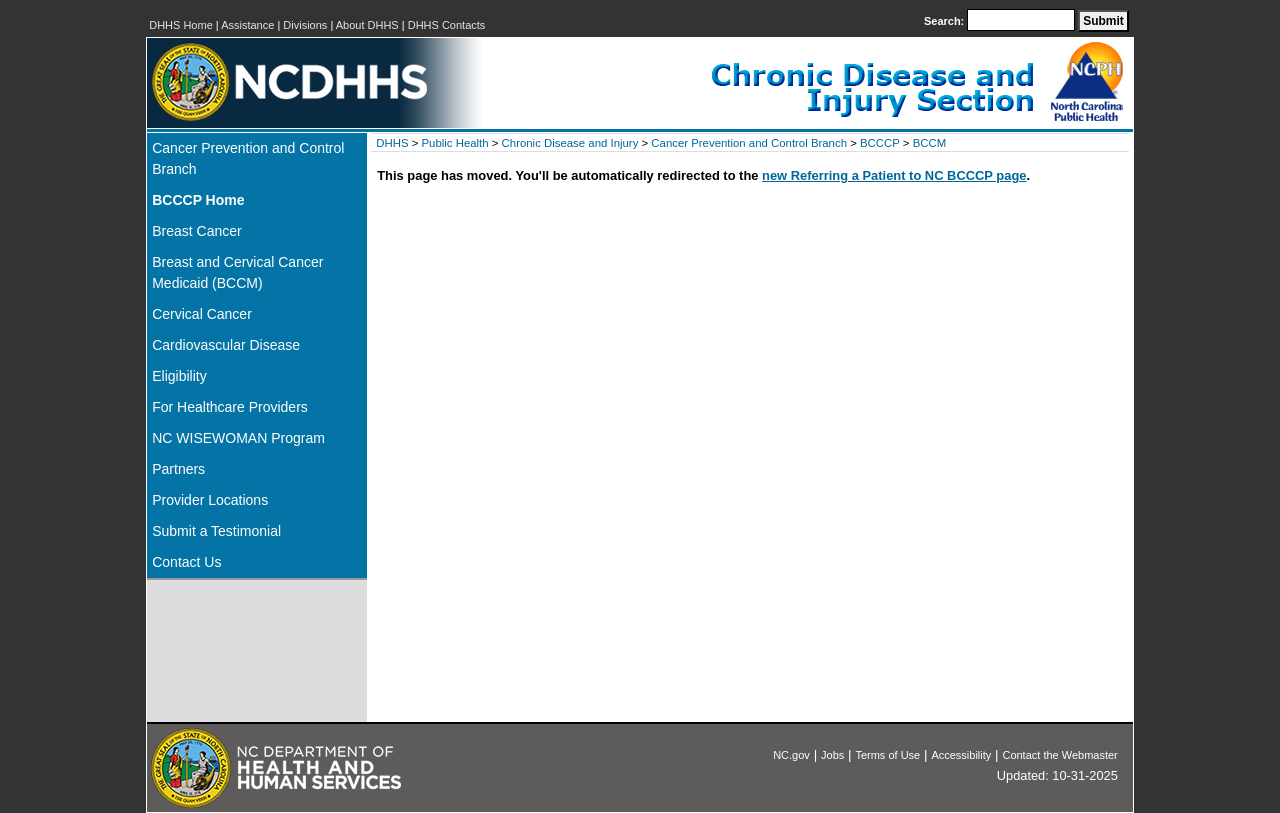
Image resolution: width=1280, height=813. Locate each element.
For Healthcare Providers (230, 407)
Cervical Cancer (202, 314)
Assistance (247, 25)
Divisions (305, 25)
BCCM (930, 143)
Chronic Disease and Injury (570, 143)
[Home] (257, 200)
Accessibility (961, 755)
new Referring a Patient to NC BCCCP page (894, 175)
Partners (178, 469)
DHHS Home (181, 25)
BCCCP (880, 143)
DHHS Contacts (447, 25)
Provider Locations (210, 500)
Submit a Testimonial (216, 531)
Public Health (454, 143)
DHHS (392, 143)
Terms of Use (887, 755)
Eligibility (179, 376)
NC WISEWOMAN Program (238, 438)
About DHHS (367, 25)
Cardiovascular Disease (226, 345)
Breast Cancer (196, 231)
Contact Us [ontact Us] (186, 562)
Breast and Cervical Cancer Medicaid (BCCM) (237, 272)
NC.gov (791, 755)
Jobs (832, 755)
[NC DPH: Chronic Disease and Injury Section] (857, 118)
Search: (945, 21)
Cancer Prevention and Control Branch (248, 158)
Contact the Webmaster (1059, 755)
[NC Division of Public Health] (1087, 115)
